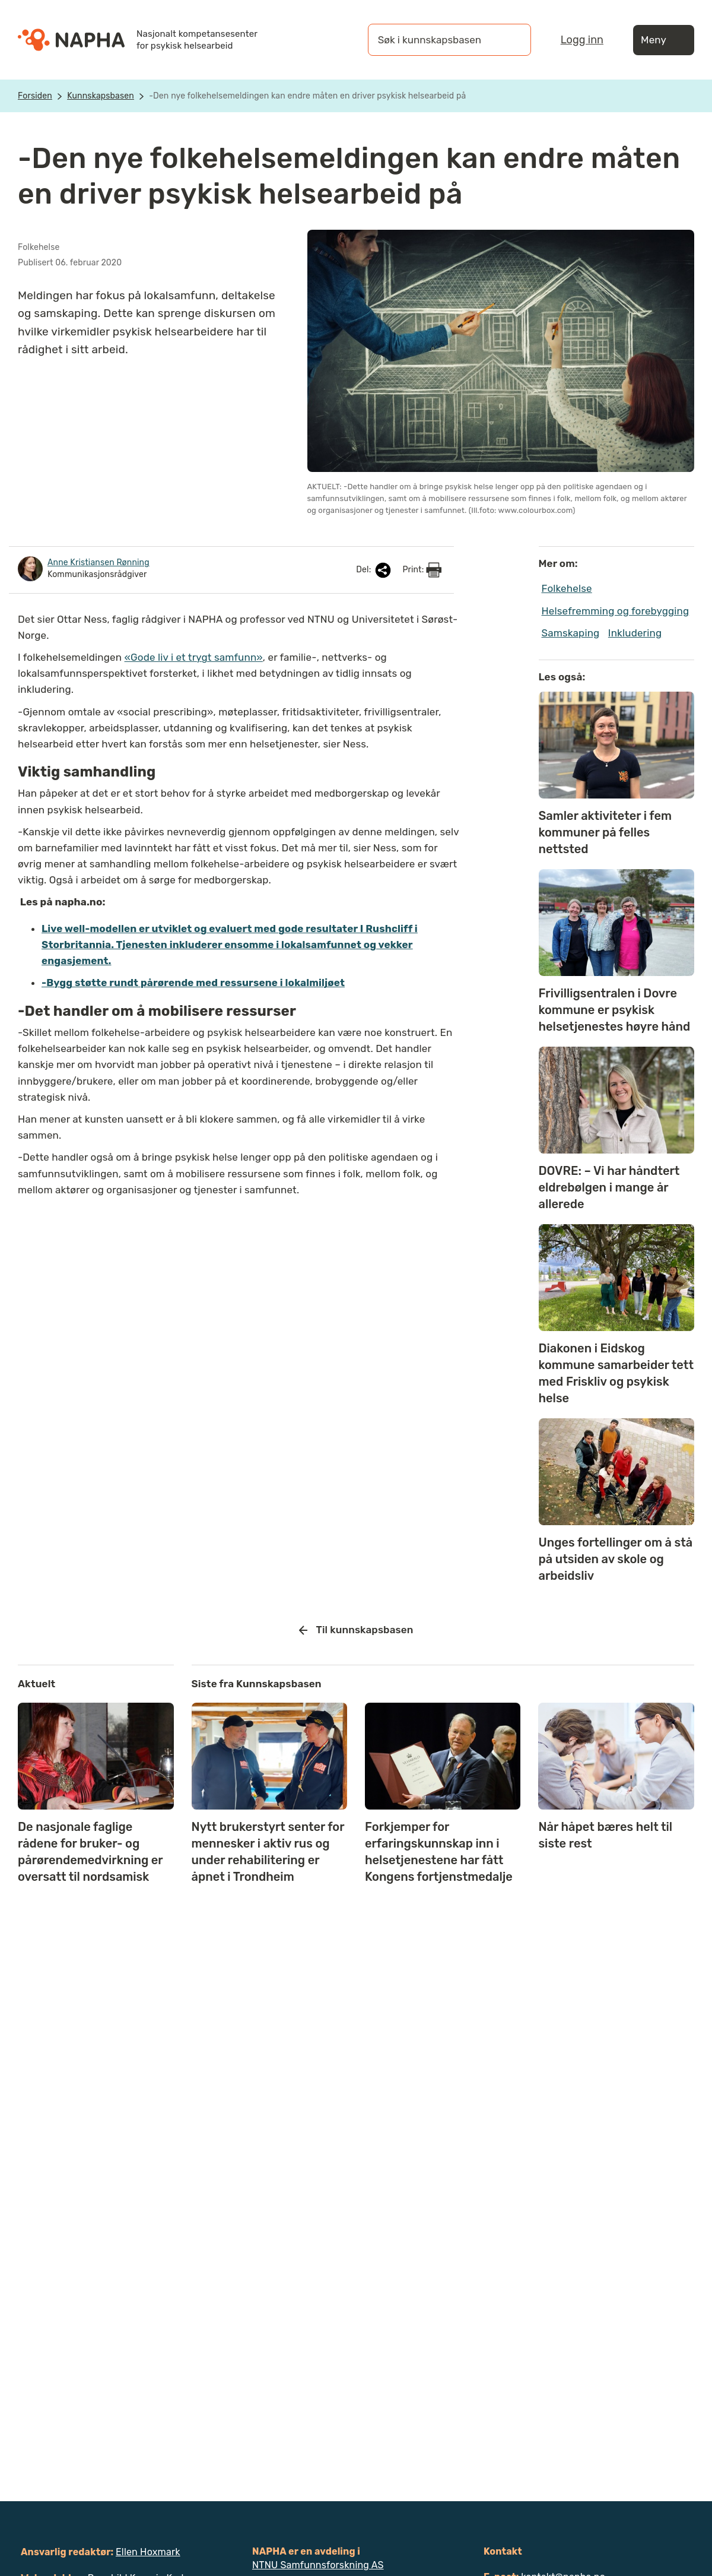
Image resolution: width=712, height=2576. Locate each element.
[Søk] (510, 39)
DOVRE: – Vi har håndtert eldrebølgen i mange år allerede (609, 1187)
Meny (663, 40)
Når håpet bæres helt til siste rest (605, 1835)
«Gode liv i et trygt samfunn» (194, 657)
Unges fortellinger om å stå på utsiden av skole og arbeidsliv (616, 1559)
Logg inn (582, 39)
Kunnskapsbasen (100, 96)
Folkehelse (567, 588)
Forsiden (35, 96)
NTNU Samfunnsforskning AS (318, 2565)
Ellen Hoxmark (148, 2552)
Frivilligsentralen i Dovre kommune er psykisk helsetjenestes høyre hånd (615, 1010)
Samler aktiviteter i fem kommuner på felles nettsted (605, 832)
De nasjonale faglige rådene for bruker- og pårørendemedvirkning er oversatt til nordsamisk (90, 1852)
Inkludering (635, 633)
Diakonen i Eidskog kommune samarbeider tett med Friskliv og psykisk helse (616, 1373)
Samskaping (571, 633)
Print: (421, 570)
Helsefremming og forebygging (615, 611)
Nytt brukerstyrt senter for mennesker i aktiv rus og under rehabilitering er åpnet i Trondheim (268, 1852)
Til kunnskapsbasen (356, 1630)
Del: (374, 570)
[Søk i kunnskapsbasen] (437, 39)
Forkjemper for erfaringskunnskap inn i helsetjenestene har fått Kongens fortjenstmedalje (439, 1852)
